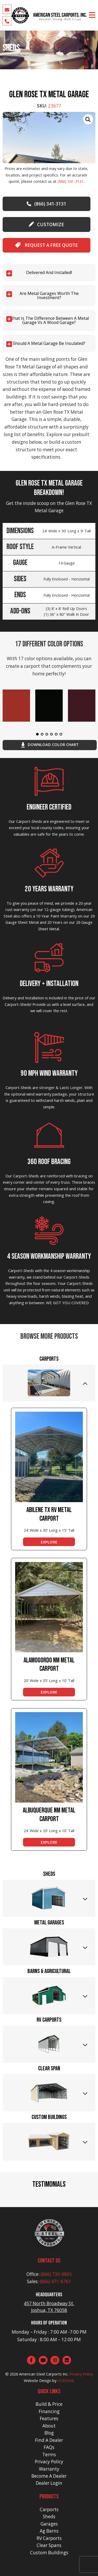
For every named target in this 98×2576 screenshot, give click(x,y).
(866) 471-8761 (55, 2281)
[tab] (49, 1383)
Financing (49, 2411)
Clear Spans (49, 2545)
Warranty (49, 2469)
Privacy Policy (81, 2373)
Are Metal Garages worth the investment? (49, 295)
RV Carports (49, 2538)
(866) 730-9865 (56, 2274)
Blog (49, 2433)
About (49, 2426)
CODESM (65, 2380)
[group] (49, 137)
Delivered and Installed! (49, 272)
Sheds (49, 2517)
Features (49, 2418)
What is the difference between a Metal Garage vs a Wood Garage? (49, 320)
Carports (49, 2509)
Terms (49, 2455)
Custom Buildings (49, 2553)
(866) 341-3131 (70, 181)
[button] (4, 2199)
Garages (49, 2524)
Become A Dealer (49, 2476)
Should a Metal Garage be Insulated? (49, 343)
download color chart (49, 745)
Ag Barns (49, 2531)
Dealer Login (49, 2483)
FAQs (49, 2447)
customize (46, 224)
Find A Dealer (49, 2440)
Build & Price (49, 2404)
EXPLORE (49, 1542)
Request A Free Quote (46, 245)
